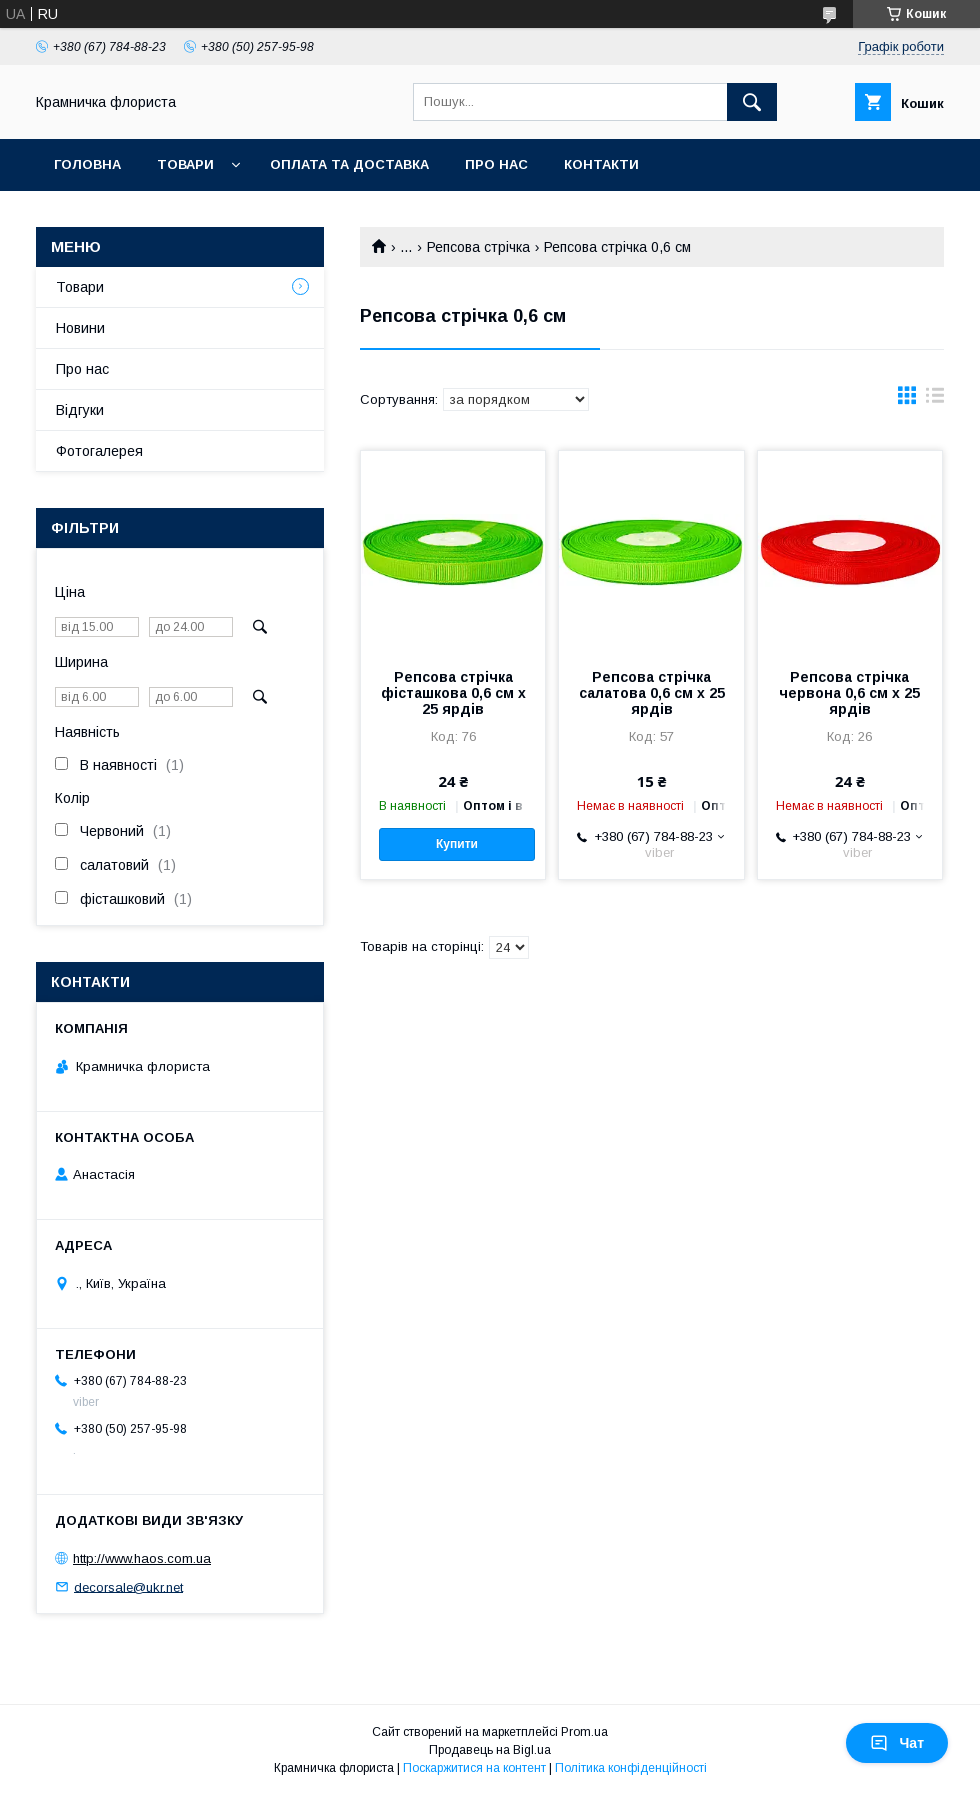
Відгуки (80, 410)
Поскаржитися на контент (474, 1768)
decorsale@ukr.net (128, 1586)
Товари (185, 164)
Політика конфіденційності (631, 1768)
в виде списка (935, 400)
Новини (80, 328)
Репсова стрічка (478, 247)
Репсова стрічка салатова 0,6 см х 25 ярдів (652, 693)
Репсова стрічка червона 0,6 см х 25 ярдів (849, 693)
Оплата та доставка (349, 164)
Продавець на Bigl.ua (490, 1750)
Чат (897, 1743)
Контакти (601, 164)
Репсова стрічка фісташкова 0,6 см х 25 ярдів (453, 693)
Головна (87, 164)
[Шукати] (752, 102)
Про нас (496, 164)
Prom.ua (584, 1732)
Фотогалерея (99, 451)
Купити (457, 844)
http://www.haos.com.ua (142, 1558)
